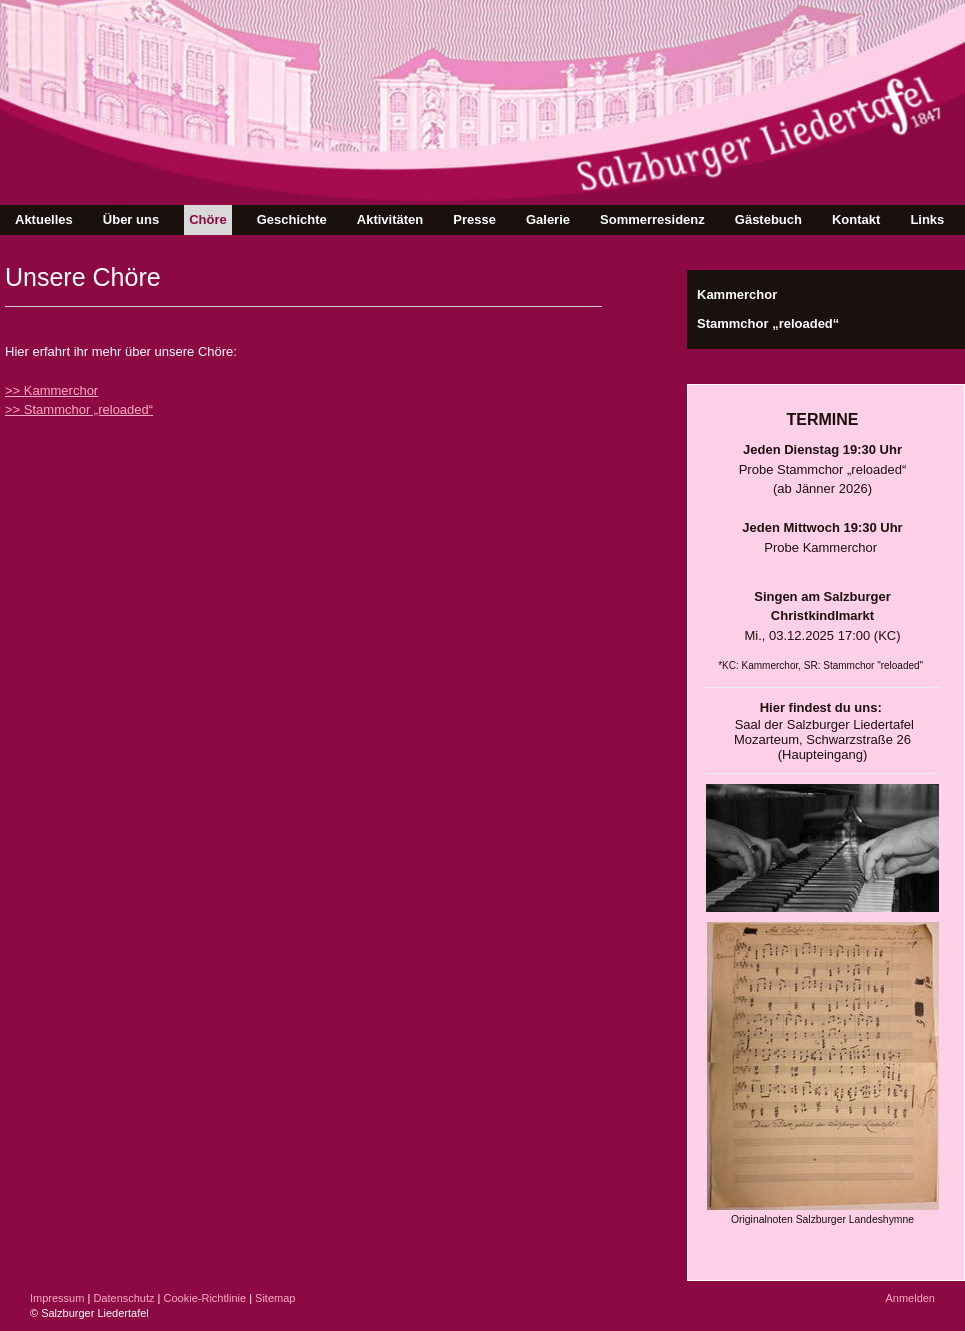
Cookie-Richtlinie (205, 1298)
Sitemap (275, 1298)
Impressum (57, 1298)
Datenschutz (123, 1298)
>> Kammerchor (51, 390)
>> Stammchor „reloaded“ (79, 409)
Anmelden (910, 1298)
